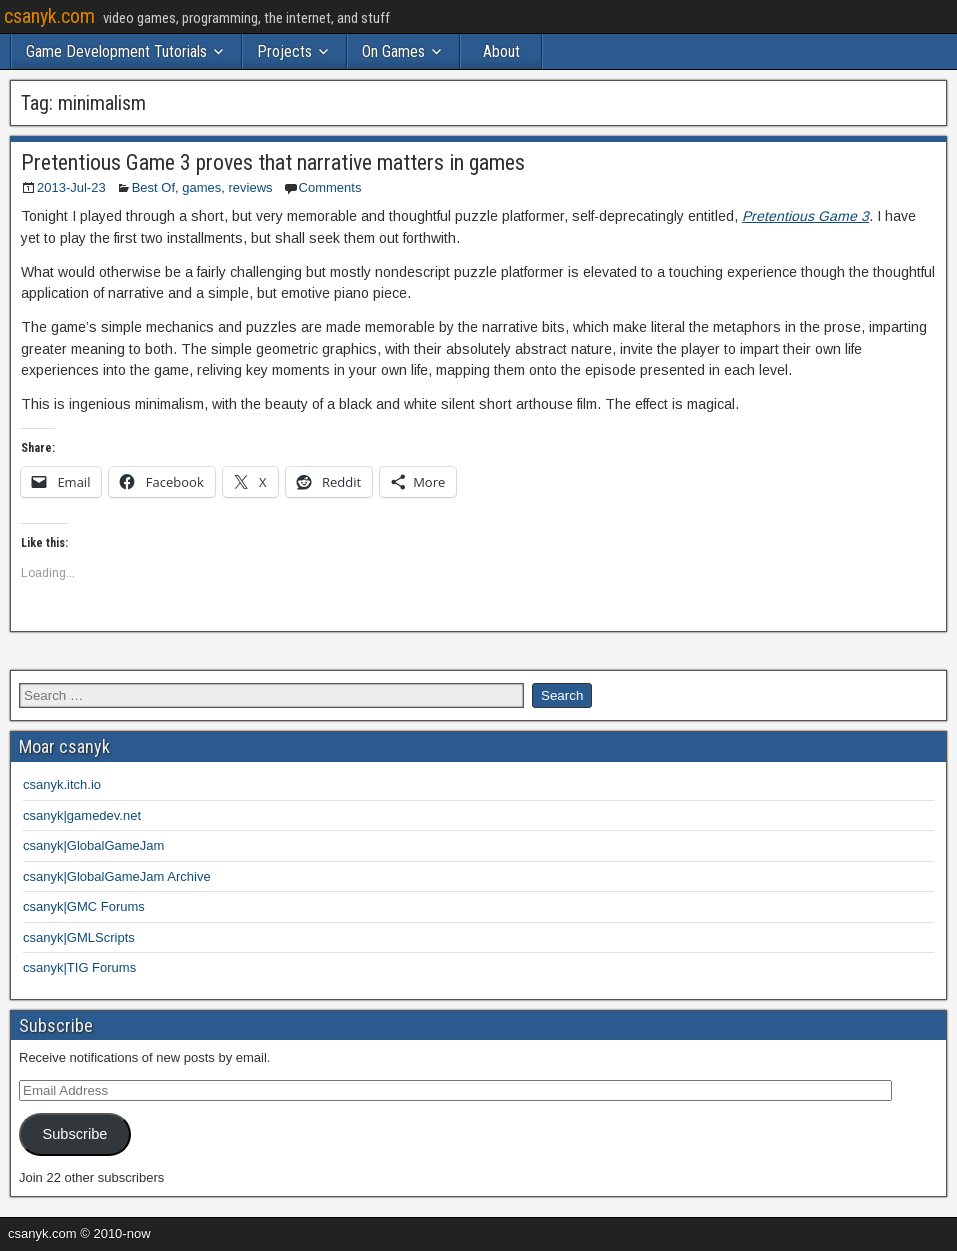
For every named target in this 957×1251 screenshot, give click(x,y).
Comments (330, 187)
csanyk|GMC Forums (84, 906)
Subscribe (74, 1134)
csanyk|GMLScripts (79, 937)
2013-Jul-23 (71, 187)
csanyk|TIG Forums (79, 967)
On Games (393, 51)
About (501, 51)
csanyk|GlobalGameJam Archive (117, 876)
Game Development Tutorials (116, 51)
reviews (251, 187)
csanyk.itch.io (62, 784)
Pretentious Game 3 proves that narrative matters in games (273, 162)
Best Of (153, 187)
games (201, 187)
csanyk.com (49, 16)
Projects (284, 51)
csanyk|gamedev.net (82, 815)
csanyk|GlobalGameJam (93, 845)
